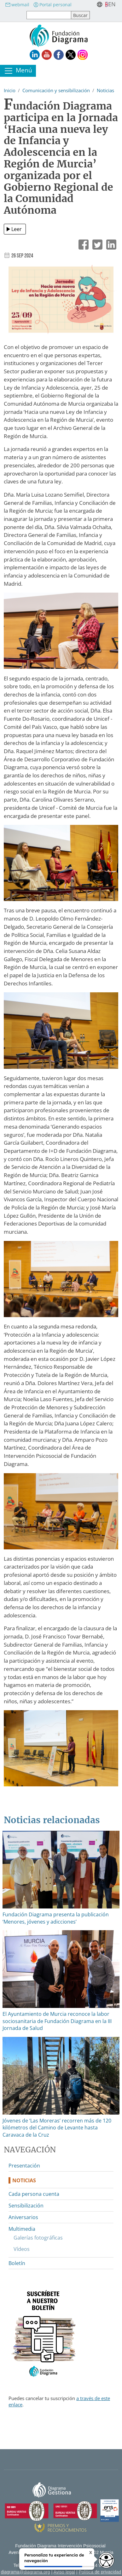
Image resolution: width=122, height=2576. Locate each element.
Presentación (24, 2165)
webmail (17, 5)
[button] (61, 301)
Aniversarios (23, 2217)
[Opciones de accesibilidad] (106, 2560)
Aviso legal (64, 2572)
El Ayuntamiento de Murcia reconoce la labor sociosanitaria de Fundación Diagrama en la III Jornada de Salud (57, 2021)
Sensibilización (26, 2205)
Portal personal (52, 5)
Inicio (9, 90)
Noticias (105, 90)
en (112, 4)
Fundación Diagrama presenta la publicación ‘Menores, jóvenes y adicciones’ (56, 1918)
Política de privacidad (100, 2572)
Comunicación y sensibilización (56, 90)
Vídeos (22, 2249)
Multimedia (22, 2228)
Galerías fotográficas (38, 2237)
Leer (16, 229)
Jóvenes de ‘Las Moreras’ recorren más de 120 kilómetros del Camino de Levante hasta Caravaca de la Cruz (57, 2127)
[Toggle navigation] (18, 71)
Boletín (17, 2263)
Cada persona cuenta (34, 2193)
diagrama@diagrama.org (25, 2572)
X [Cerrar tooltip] (90, 2552)
